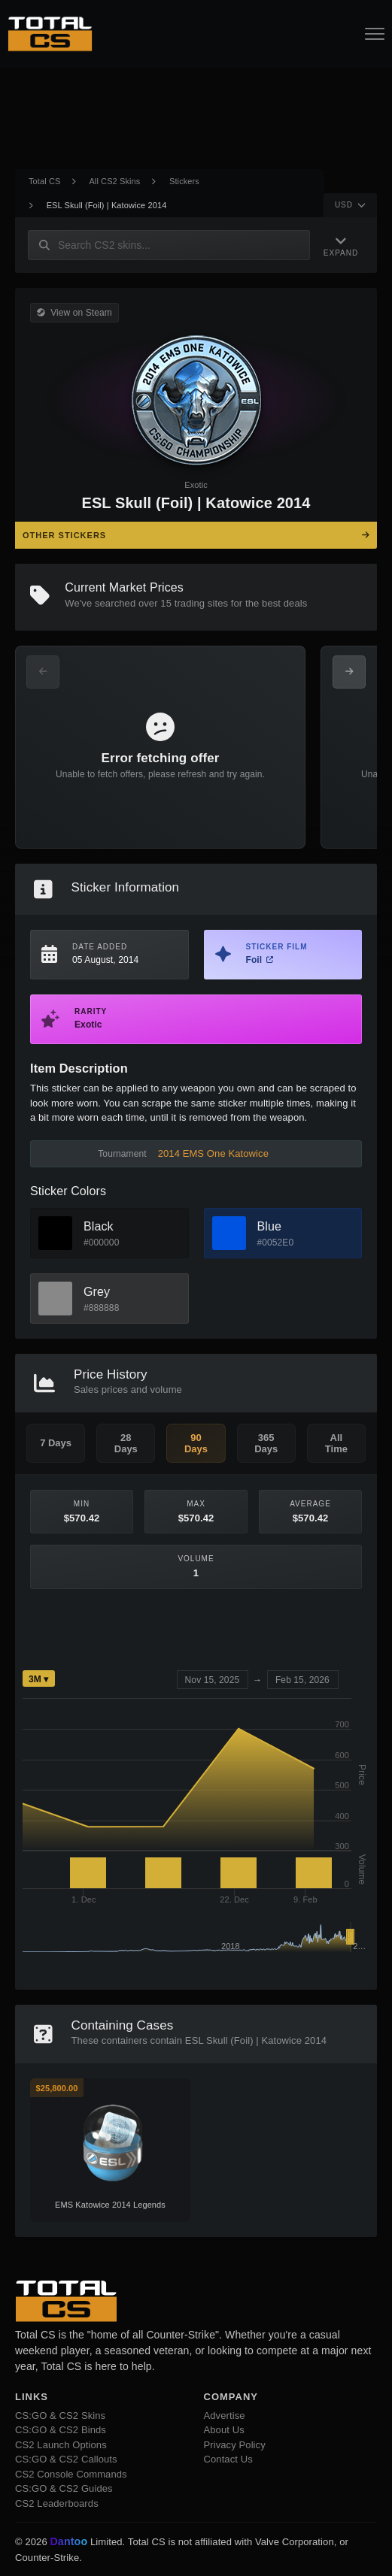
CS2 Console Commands (71, 2474)
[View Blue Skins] (229, 1233)
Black (99, 1226)
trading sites (201, 603)
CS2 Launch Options (61, 2444)
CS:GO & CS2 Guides (64, 2488)
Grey (97, 1291)
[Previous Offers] (42, 672)
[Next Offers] (349, 672)
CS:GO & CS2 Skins (60, 2415)
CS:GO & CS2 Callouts (66, 2459)
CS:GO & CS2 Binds (60, 2429)
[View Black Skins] (55, 1233)
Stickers (184, 181)
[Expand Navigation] (340, 245)
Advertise (224, 2415)
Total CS (44, 181)
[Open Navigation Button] (374, 34)
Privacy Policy (235, 2444)
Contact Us (228, 2459)
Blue (269, 1226)
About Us (224, 2429)
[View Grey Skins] (55, 1298)
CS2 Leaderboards (57, 2503)
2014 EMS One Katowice (213, 1153)
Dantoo (69, 2542)
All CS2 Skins (114, 181)
